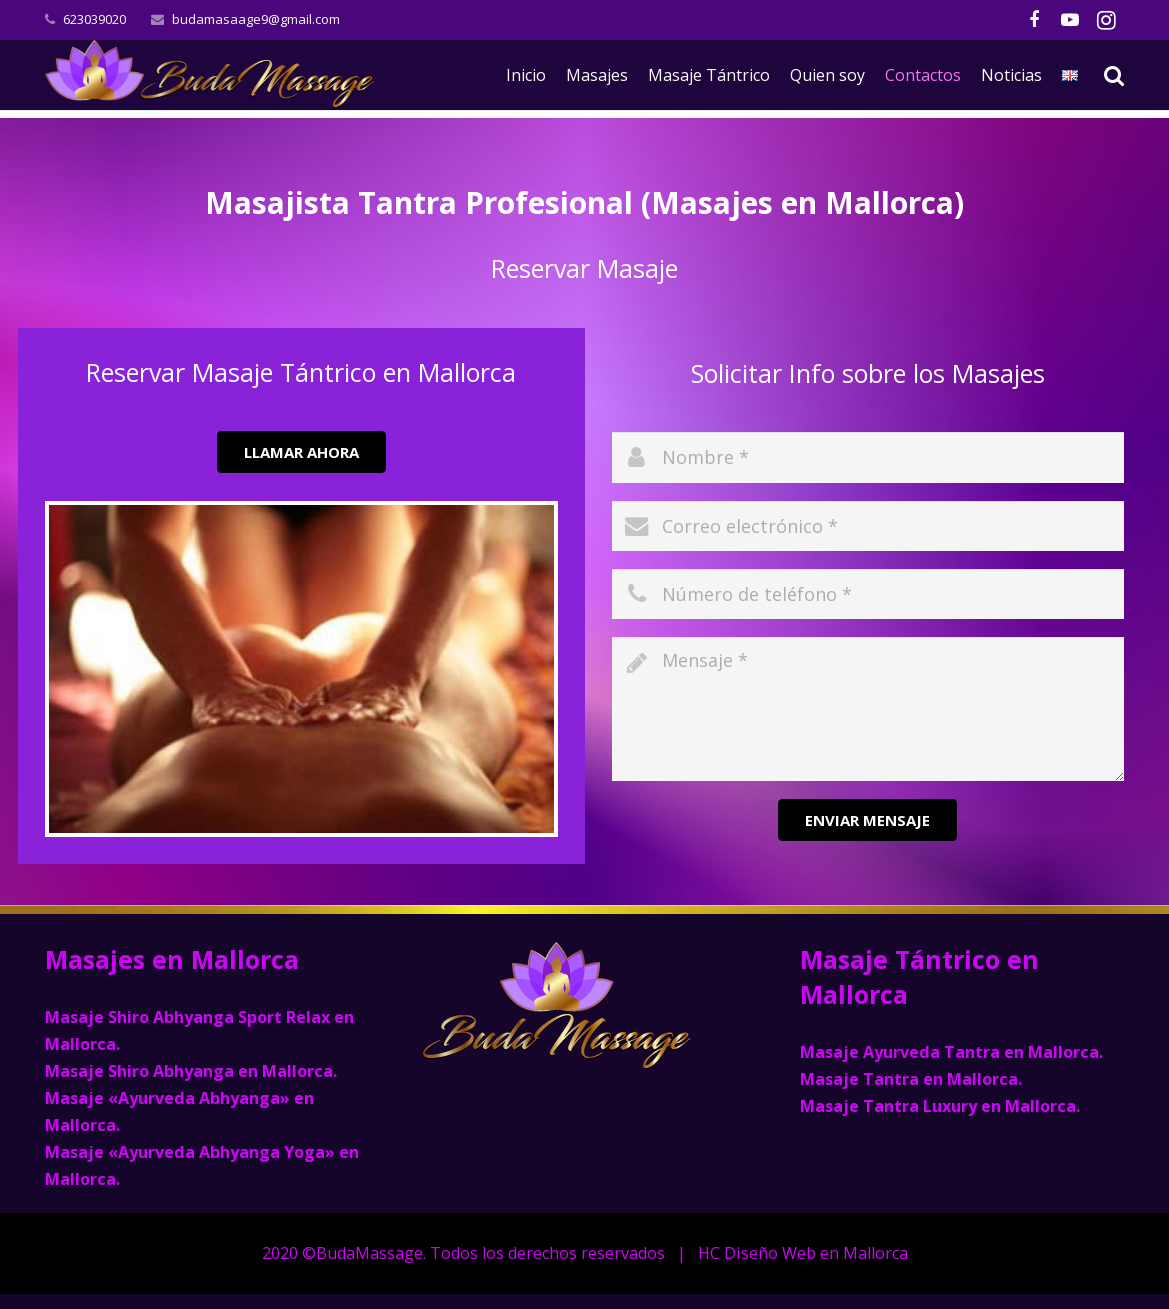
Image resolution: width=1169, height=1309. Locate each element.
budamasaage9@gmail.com (256, 19)
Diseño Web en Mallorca (816, 1253)
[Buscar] (1114, 75)
